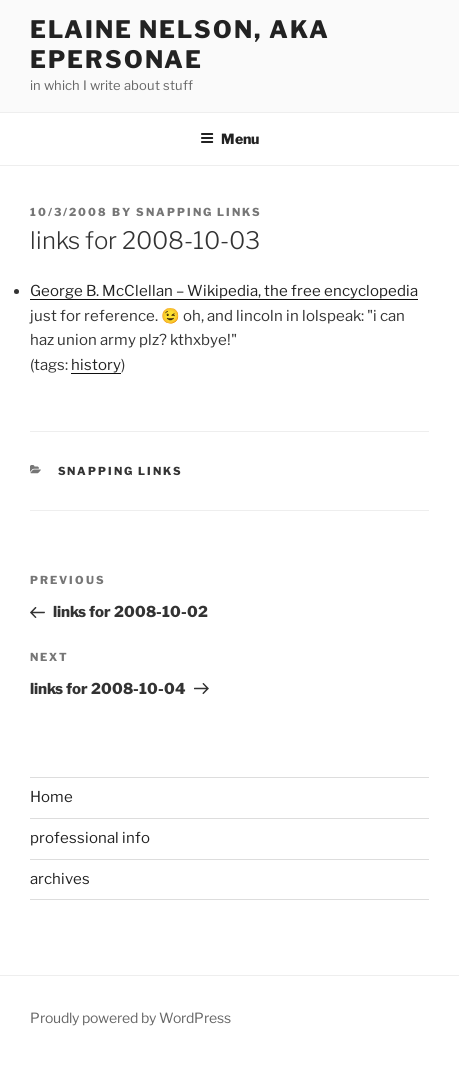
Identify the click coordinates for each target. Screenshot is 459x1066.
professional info (90, 838)
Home (51, 797)
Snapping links (121, 471)
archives (60, 879)
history (96, 365)
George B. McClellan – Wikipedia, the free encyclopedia (224, 291)
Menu (229, 138)
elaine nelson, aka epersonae (180, 44)
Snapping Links (199, 212)
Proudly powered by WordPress (130, 1017)
